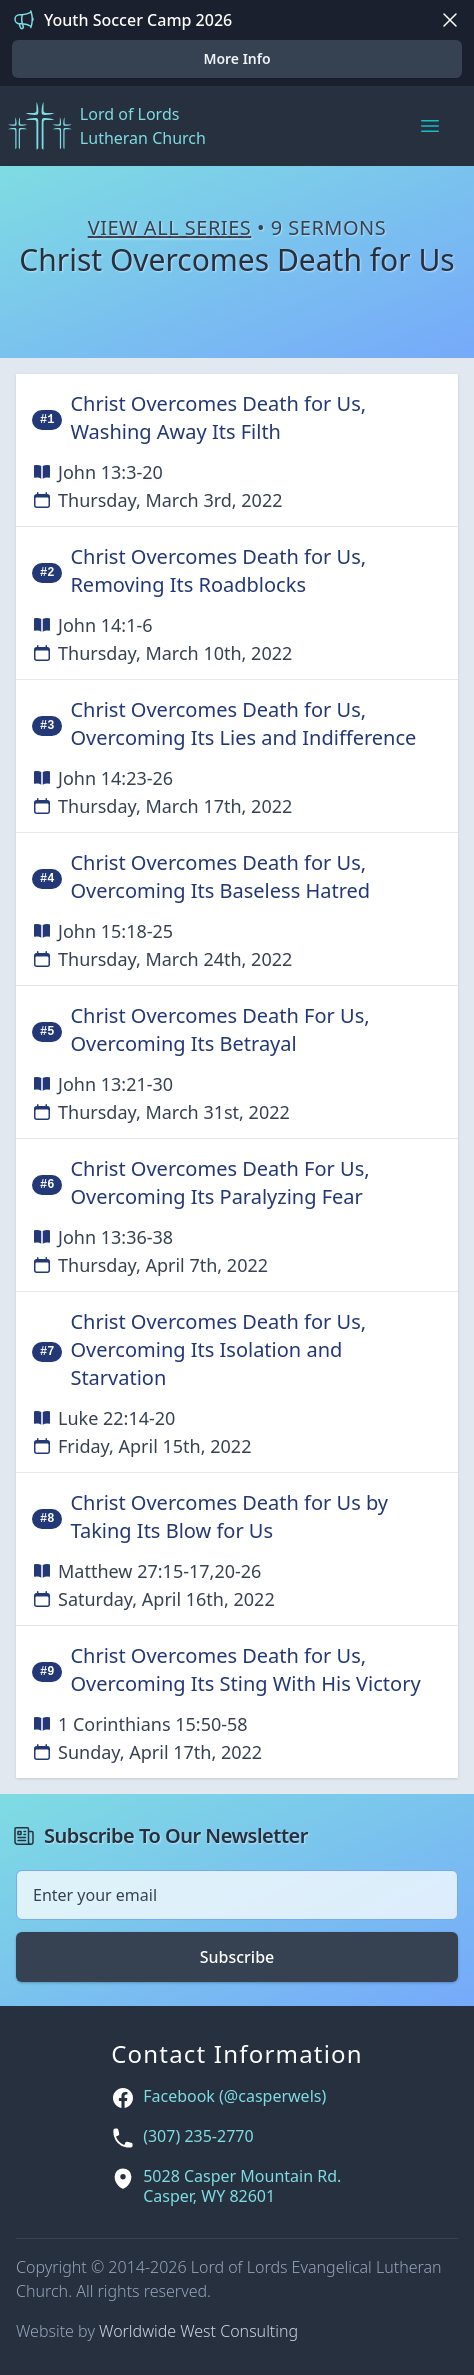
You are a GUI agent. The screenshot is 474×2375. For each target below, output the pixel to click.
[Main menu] (430, 126)
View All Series (170, 227)
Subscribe (237, 1957)
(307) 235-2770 (198, 2136)
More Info (236, 58)
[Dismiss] (450, 20)
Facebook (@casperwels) (234, 2096)
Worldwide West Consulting (198, 2331)
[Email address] (237, 1895)
